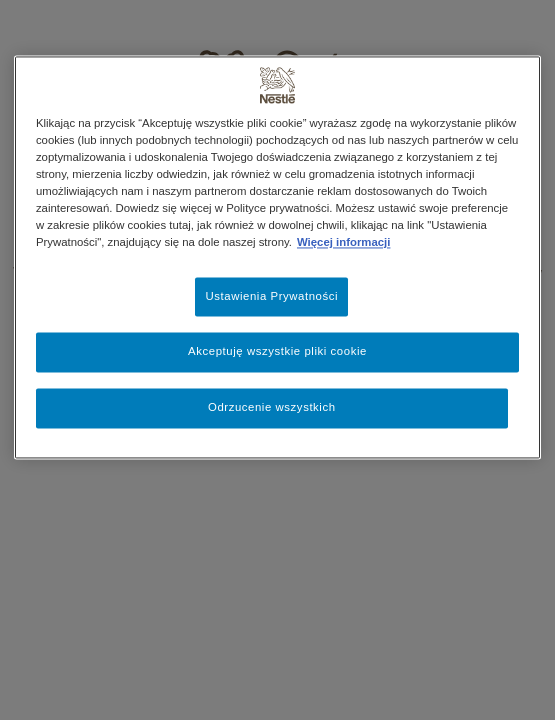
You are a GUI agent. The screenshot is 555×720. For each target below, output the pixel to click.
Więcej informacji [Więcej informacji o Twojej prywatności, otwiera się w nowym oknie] (343, 243)
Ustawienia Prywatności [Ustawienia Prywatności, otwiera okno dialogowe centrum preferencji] (271, 296)
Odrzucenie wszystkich (272, 408)
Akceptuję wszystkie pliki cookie (277, 352)
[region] (277, 257)
